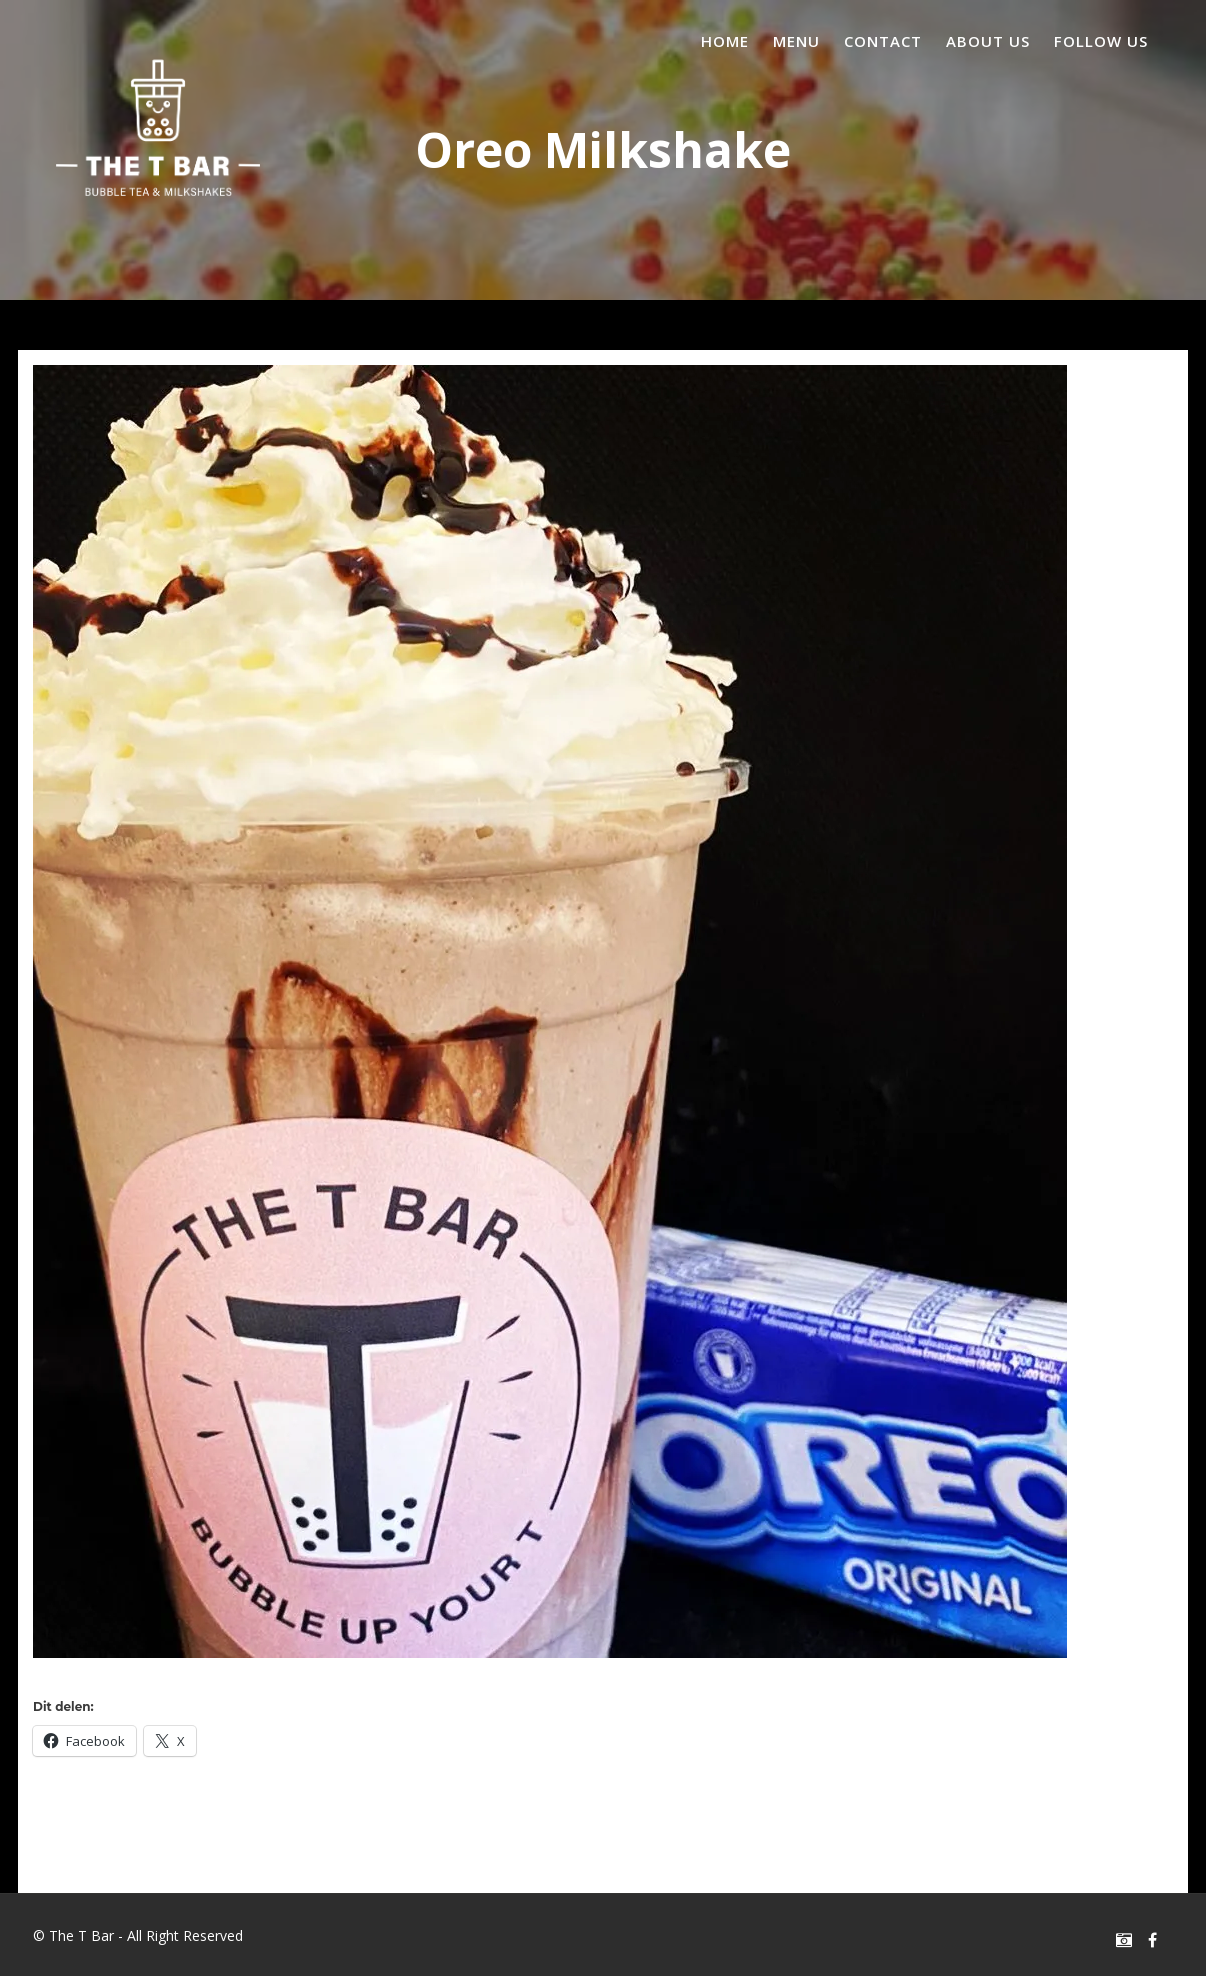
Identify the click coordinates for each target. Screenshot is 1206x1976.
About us (988, 41)
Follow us (1101, 41)
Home (725, 41)
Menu (796, 41)
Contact (883, 41)
